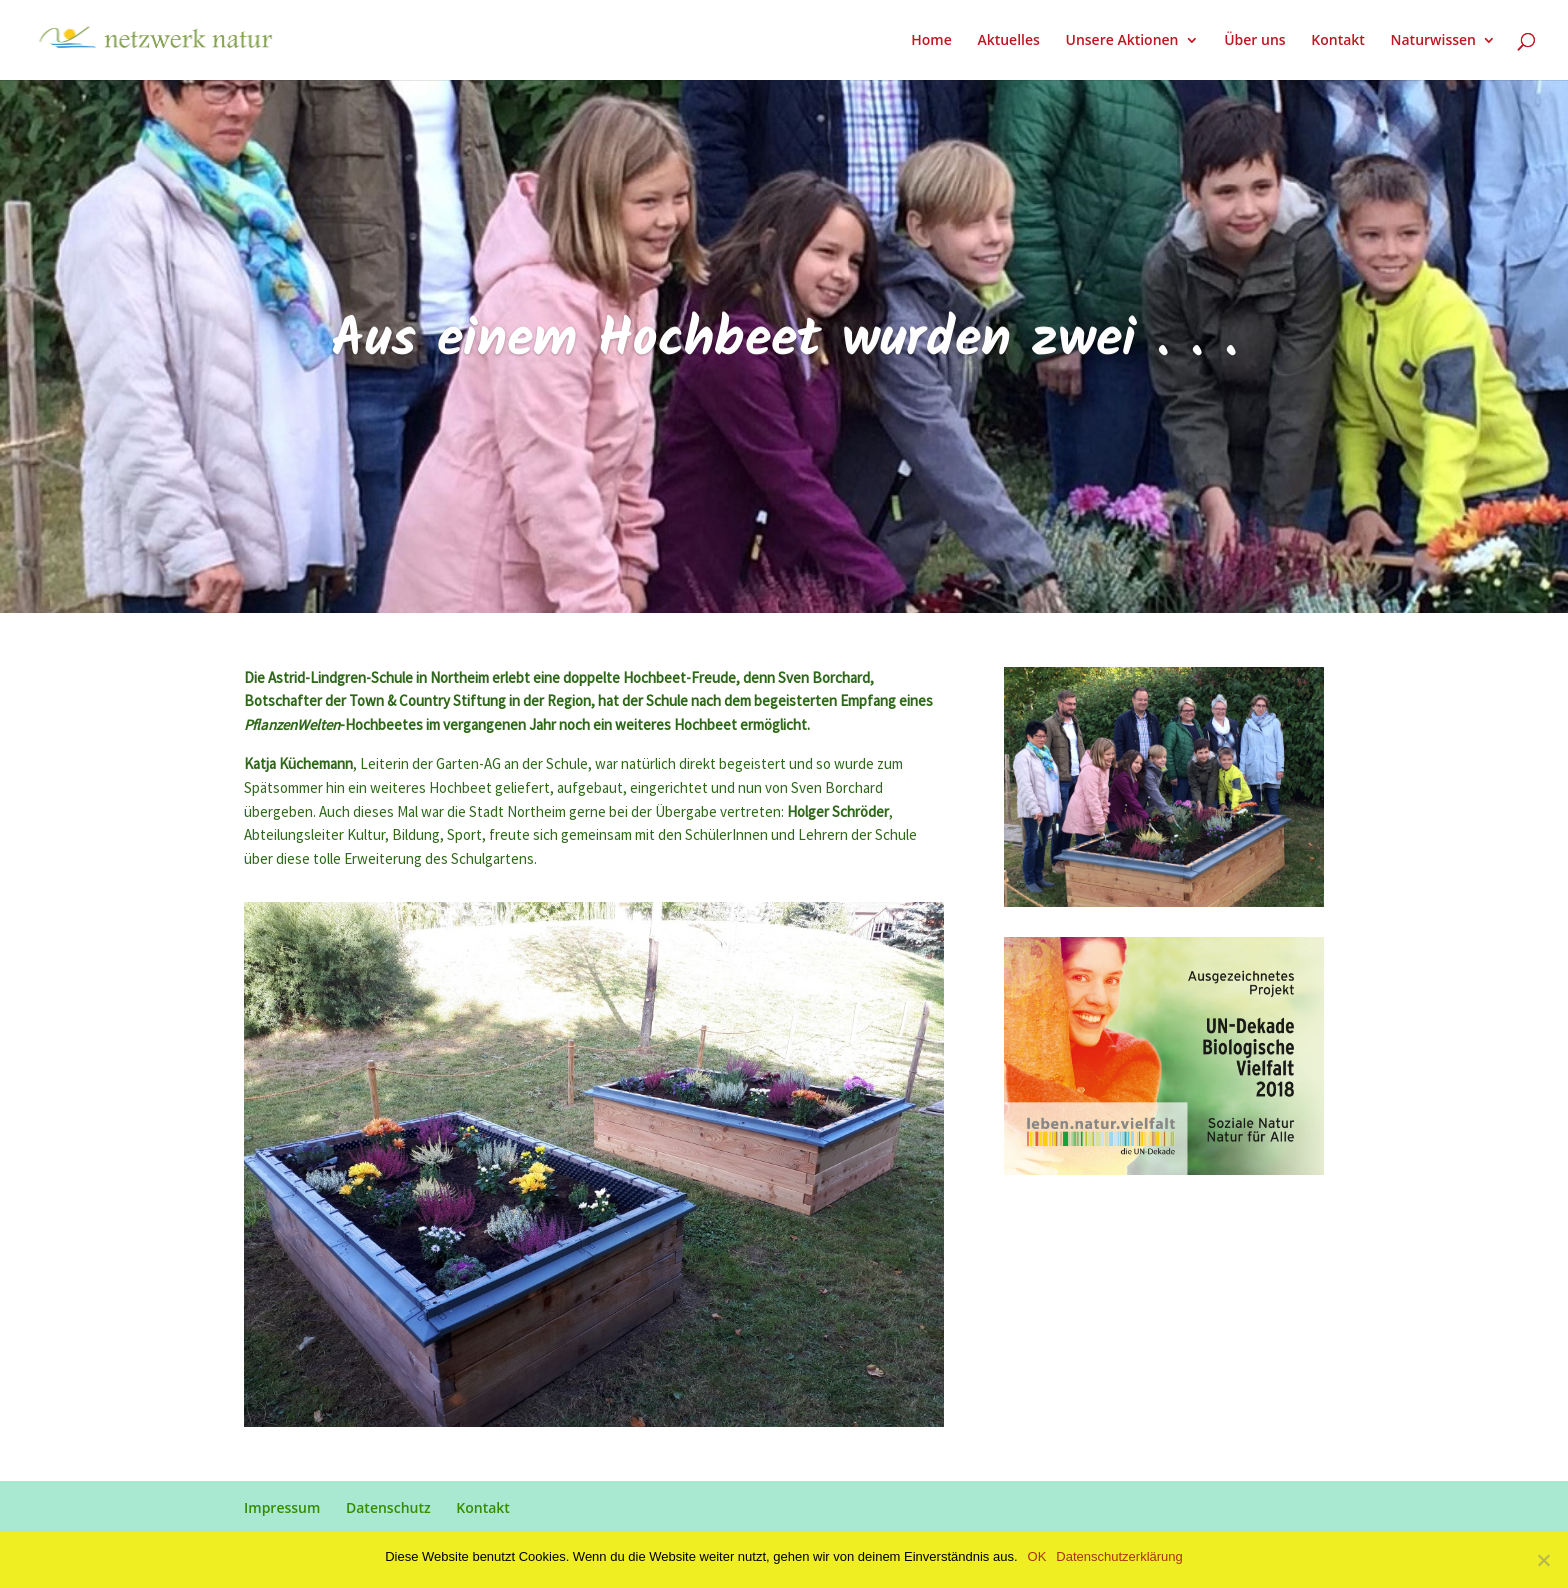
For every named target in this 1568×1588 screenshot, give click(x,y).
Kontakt (1338, 41)
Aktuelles (1008, 41)
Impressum (282, 1507)
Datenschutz (388, 1507)
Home (931, 41)
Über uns (1254, 41)
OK (1037, 1556)
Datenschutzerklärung (1119, 1556)
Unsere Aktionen (1121, 41)
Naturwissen (1433, 41)
